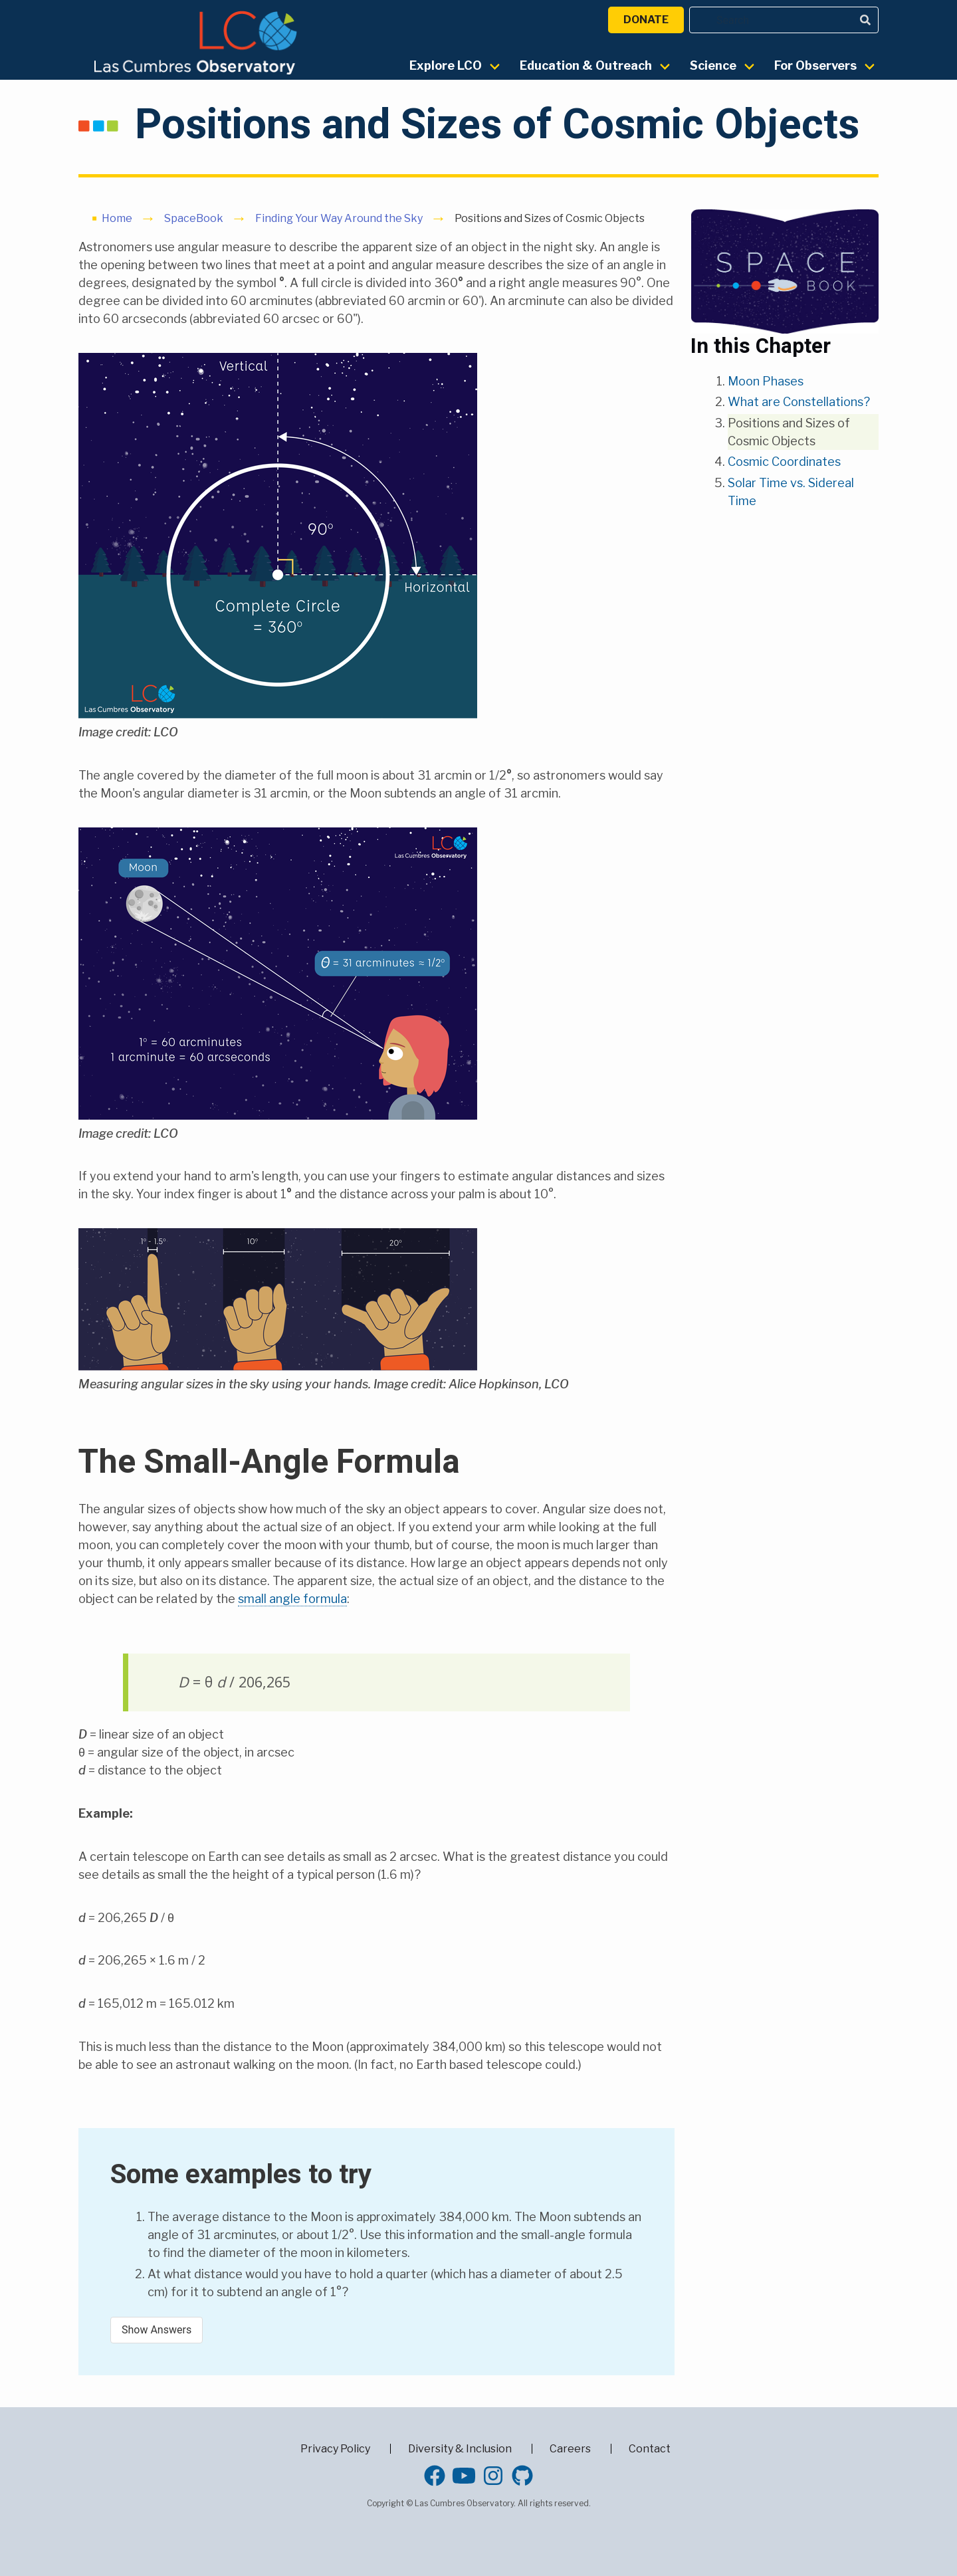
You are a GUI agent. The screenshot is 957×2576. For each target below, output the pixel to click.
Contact (650, 2448)
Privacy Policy (335, 2448)
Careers (570, 2448)
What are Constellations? (799, 402)
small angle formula (292, 1599)
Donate (646, 19)
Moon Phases (765, 381)
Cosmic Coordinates (784, 462)
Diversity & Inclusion (460, 2448)
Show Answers (156, 2329)
